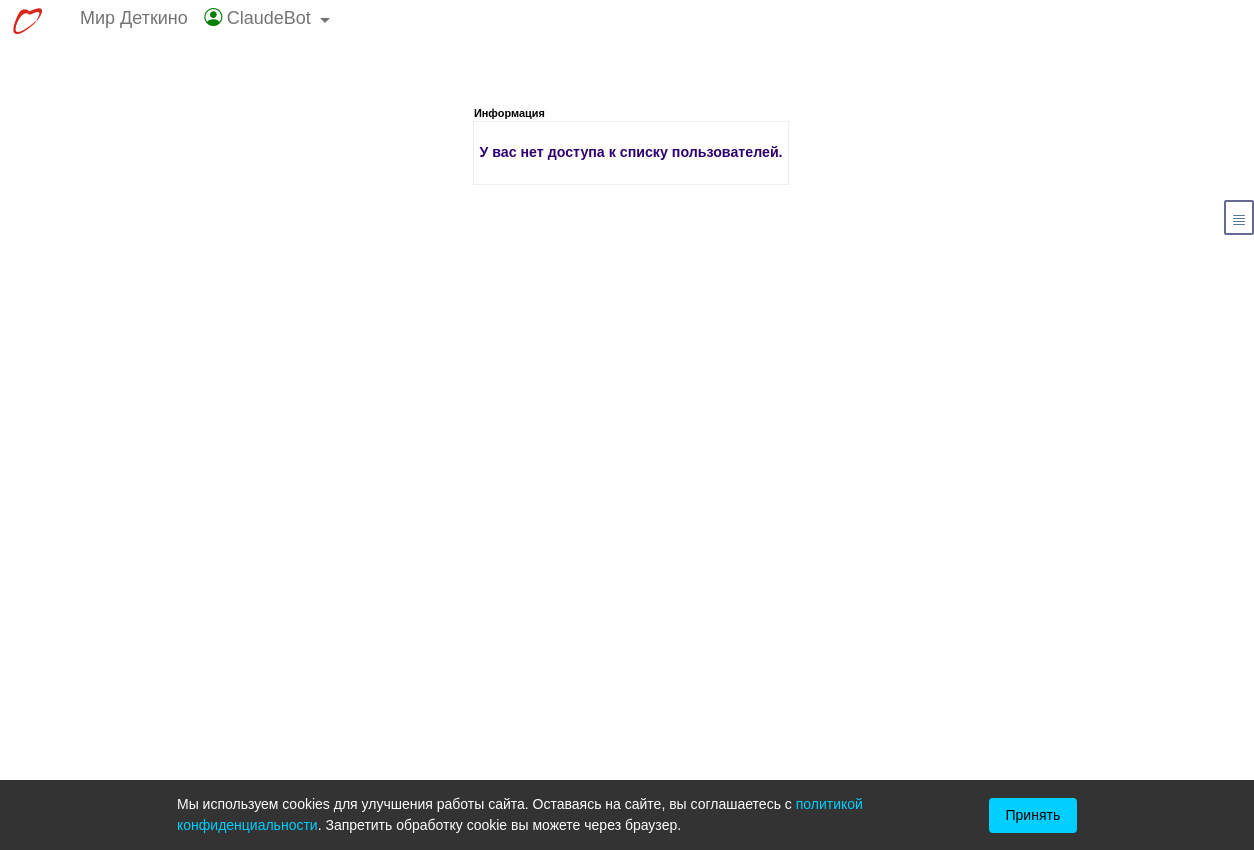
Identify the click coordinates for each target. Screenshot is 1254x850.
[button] (267, 22)
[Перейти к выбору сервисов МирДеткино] (27, 22)
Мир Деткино (134, 18)
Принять (1033, 815)
